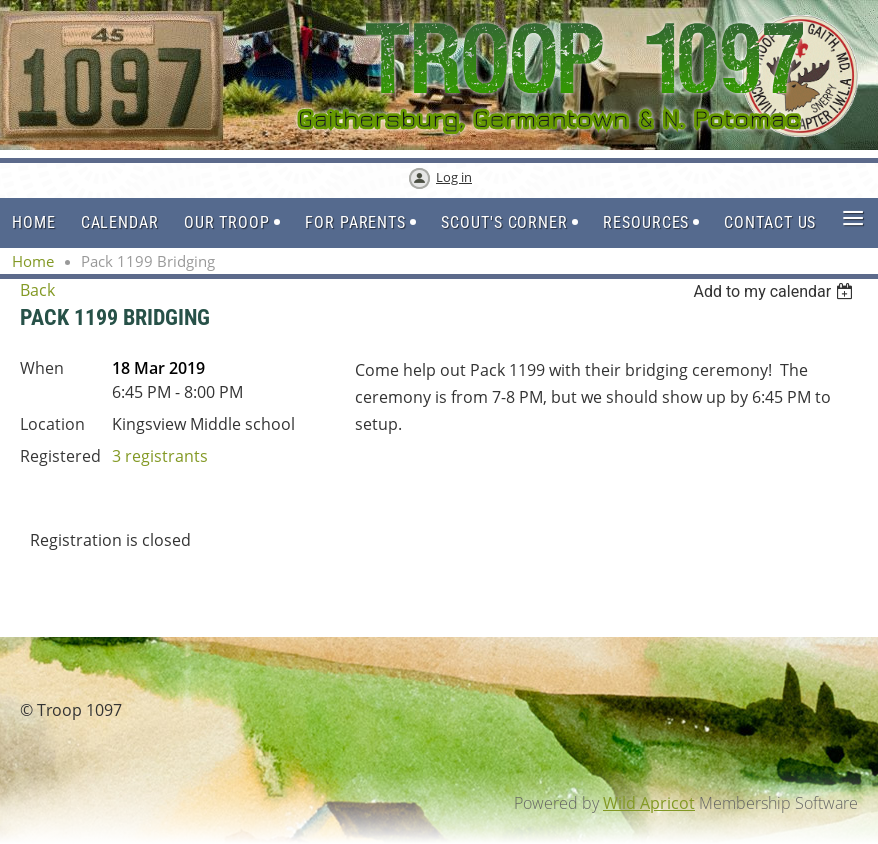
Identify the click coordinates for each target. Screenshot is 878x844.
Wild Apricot (649, 803)
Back (37, 290)
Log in (454, 177)
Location (52, 424)
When (42, 368)
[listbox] (775, 291)
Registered (60, 456)
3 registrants (160, 456)
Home (33, 261)
